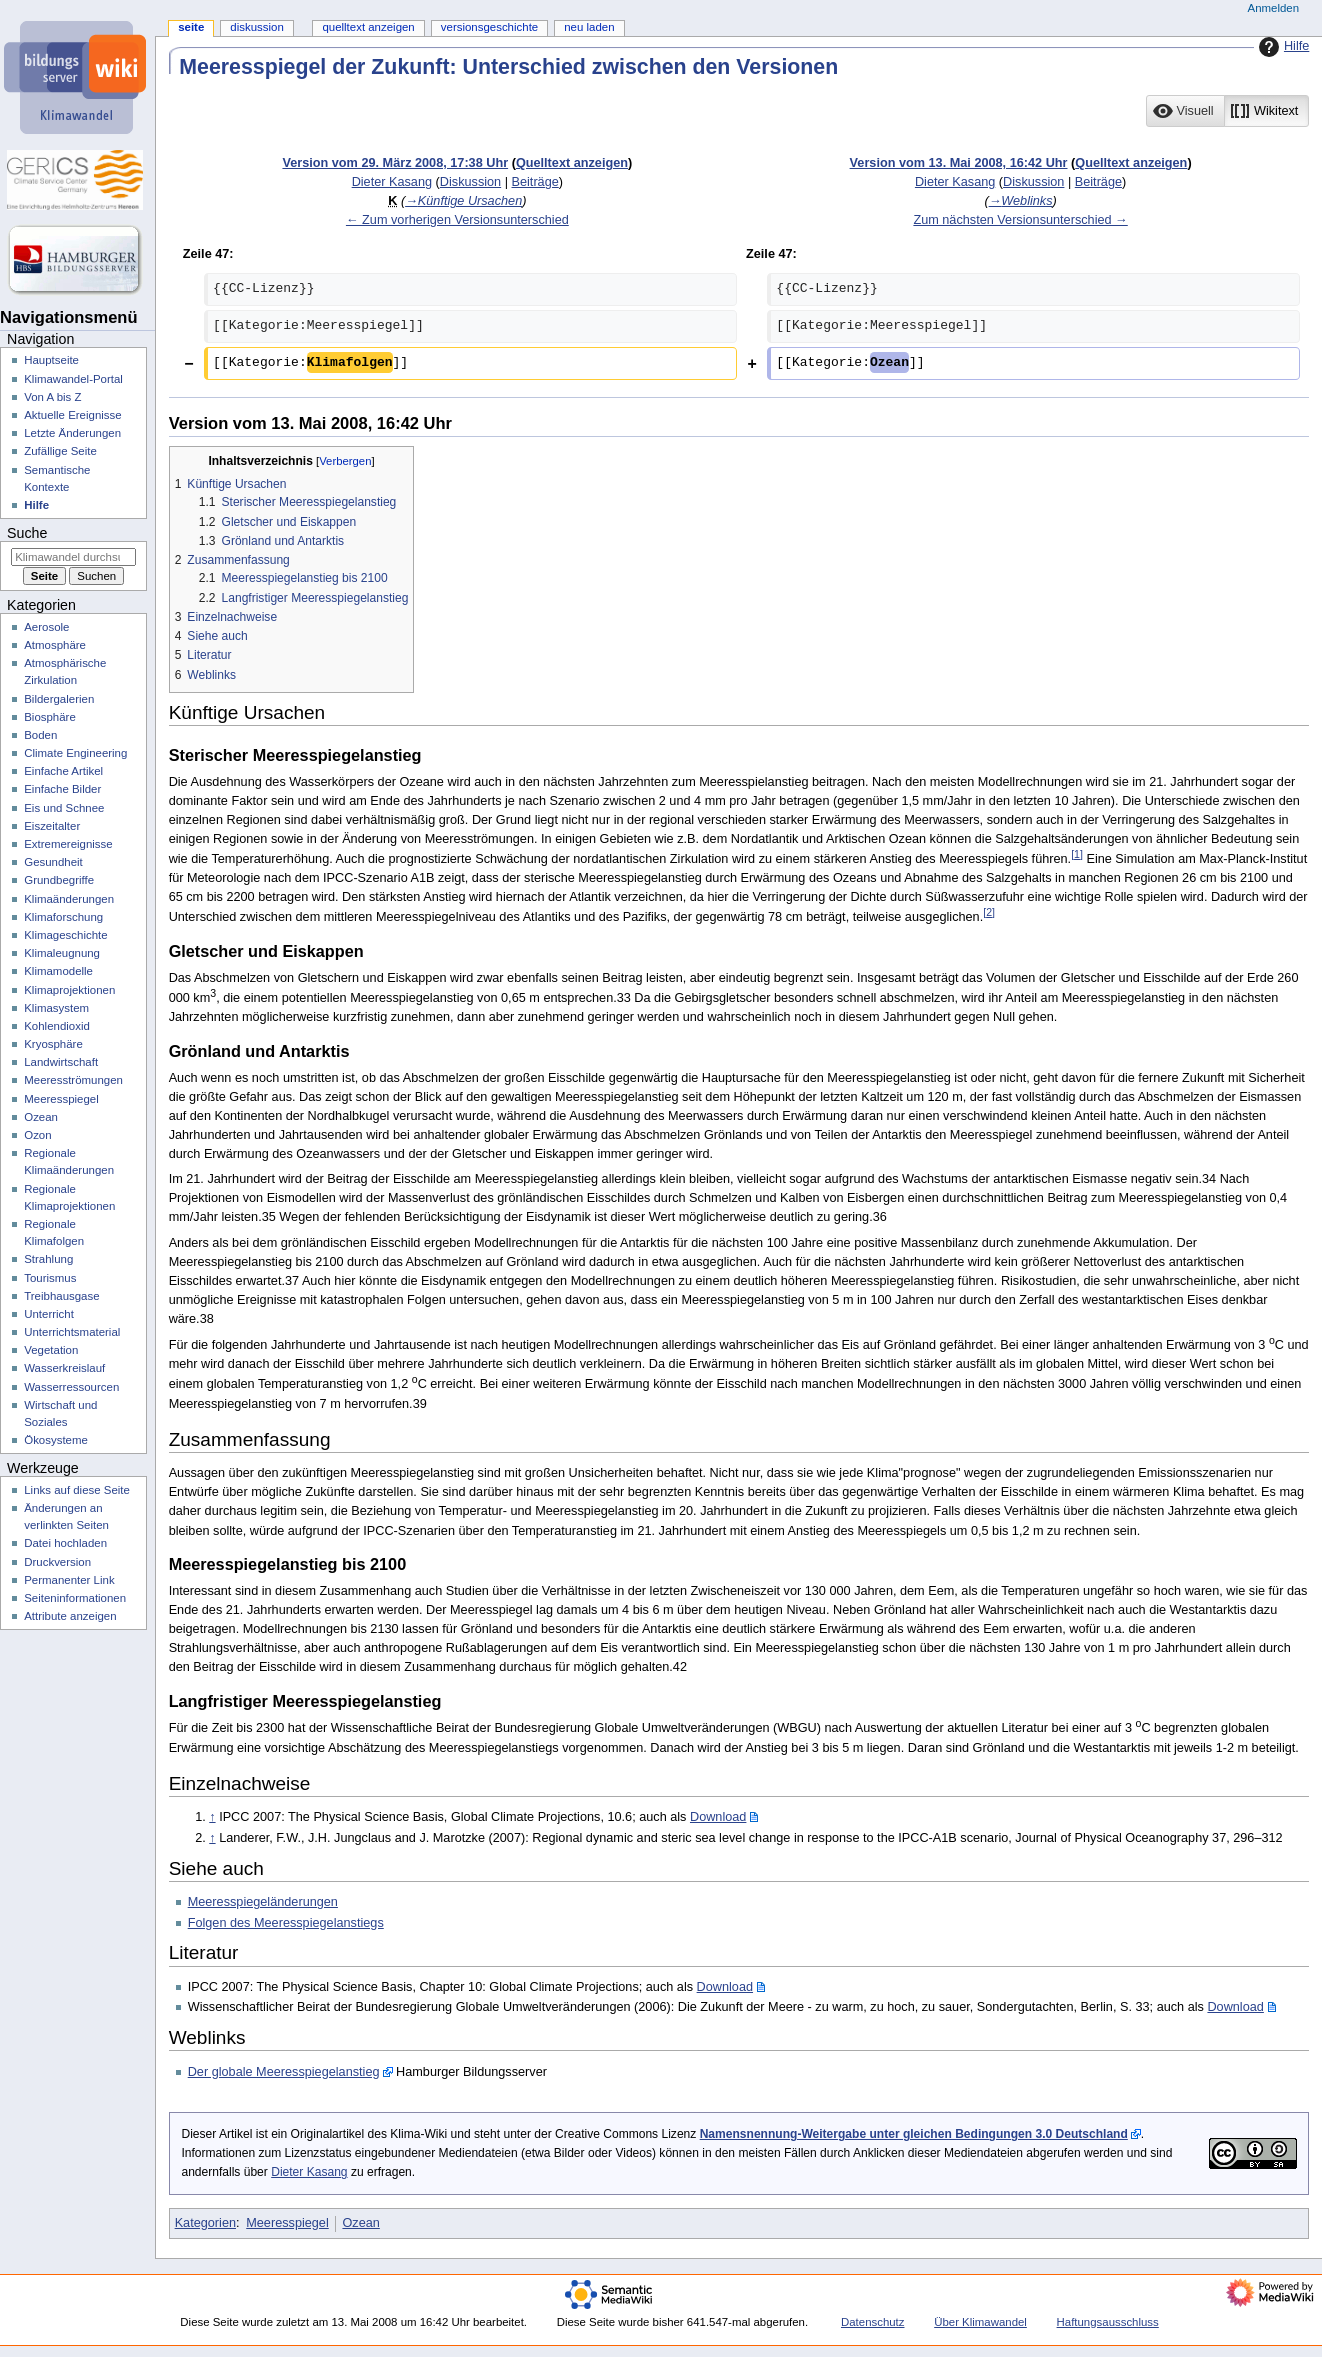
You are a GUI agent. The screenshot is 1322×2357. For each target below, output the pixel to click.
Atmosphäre (55, 645)
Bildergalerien (59, 699)
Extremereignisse (68, 844)
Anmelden (1274, 8)
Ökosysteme (56, 1440)
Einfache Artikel (63, 771)
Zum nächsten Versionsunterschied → (1020, 220)
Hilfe (1281, 47)
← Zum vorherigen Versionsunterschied (457, 220)
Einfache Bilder (62, 789)
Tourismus (50, 1278)
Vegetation (51, 1350)
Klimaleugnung (62, 953)
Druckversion (57, 1562)
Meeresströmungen (73, 1080)
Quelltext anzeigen (572, 163)
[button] (1185, 111)
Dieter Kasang (309, 2172)
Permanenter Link (69, 1580)
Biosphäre (50, 717)
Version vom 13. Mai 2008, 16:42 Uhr (959, 163)
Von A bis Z (52, 397)
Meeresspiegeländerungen (263, 1902)
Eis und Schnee (64, 808)
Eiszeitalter (52, 826)
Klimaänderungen (69, 899)
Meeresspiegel (287, 2223)
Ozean (360, 2223)
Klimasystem (56, 1008)
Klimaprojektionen (69, 990)
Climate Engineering (75, 753)
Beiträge (535, 182)
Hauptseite (51, 360)
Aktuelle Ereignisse (72, 415)
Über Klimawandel (980, 2322)
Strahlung (48, 1259)
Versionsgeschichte (489, 27)
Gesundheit (53, 862)
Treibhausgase (61, 1296)
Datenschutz (873, 2322)
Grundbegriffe (59, 880)
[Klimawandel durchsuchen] (73, 557)
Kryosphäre (53, 1044)
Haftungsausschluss (1108, 2322)
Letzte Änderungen (72, 433)
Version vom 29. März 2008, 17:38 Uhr (395, 163)
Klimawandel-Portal (73, 379)
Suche (27, 533)
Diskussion (470, 182)
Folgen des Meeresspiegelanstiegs (286, 1923)
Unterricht (49, 1314)
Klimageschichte (65, 935)
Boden (40, 735)
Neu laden (589, 27)
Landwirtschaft (61, 1062)
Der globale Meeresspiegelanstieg (284, 2072)
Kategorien (205, 2223)
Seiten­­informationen (75, 1598)
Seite (191, 27)
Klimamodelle (58, 971)
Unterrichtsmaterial (72, 1332)
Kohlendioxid (57, 1026)
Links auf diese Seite (77, 1490)
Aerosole (46, 627)
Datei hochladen (65, 1543)
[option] (1184, 110)
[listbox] (1227, 111)
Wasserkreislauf (64, 1368)
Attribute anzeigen (70, 1616)
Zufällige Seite (60, 451)
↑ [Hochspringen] (212, 1817)
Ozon (37, 1135)
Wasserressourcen (71, 1387)
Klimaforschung (63, 917)
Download (718, 1817)
